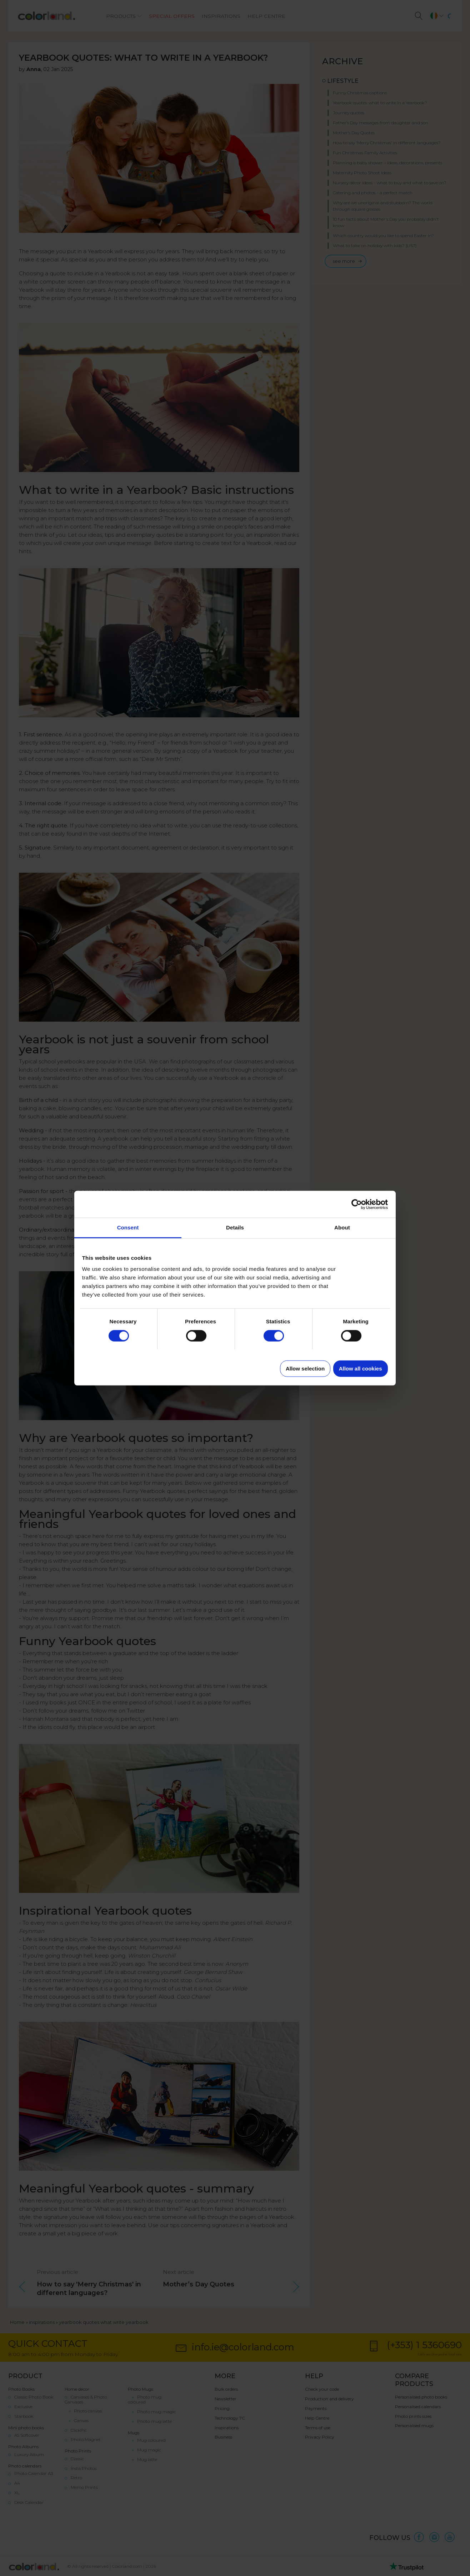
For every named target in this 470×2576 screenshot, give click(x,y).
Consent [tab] (128, 1227)
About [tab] (342, 1227)
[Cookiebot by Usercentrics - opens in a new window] (356, 1204)
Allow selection (305, 1368)
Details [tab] (235, 1227)
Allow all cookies (360, 1368)
